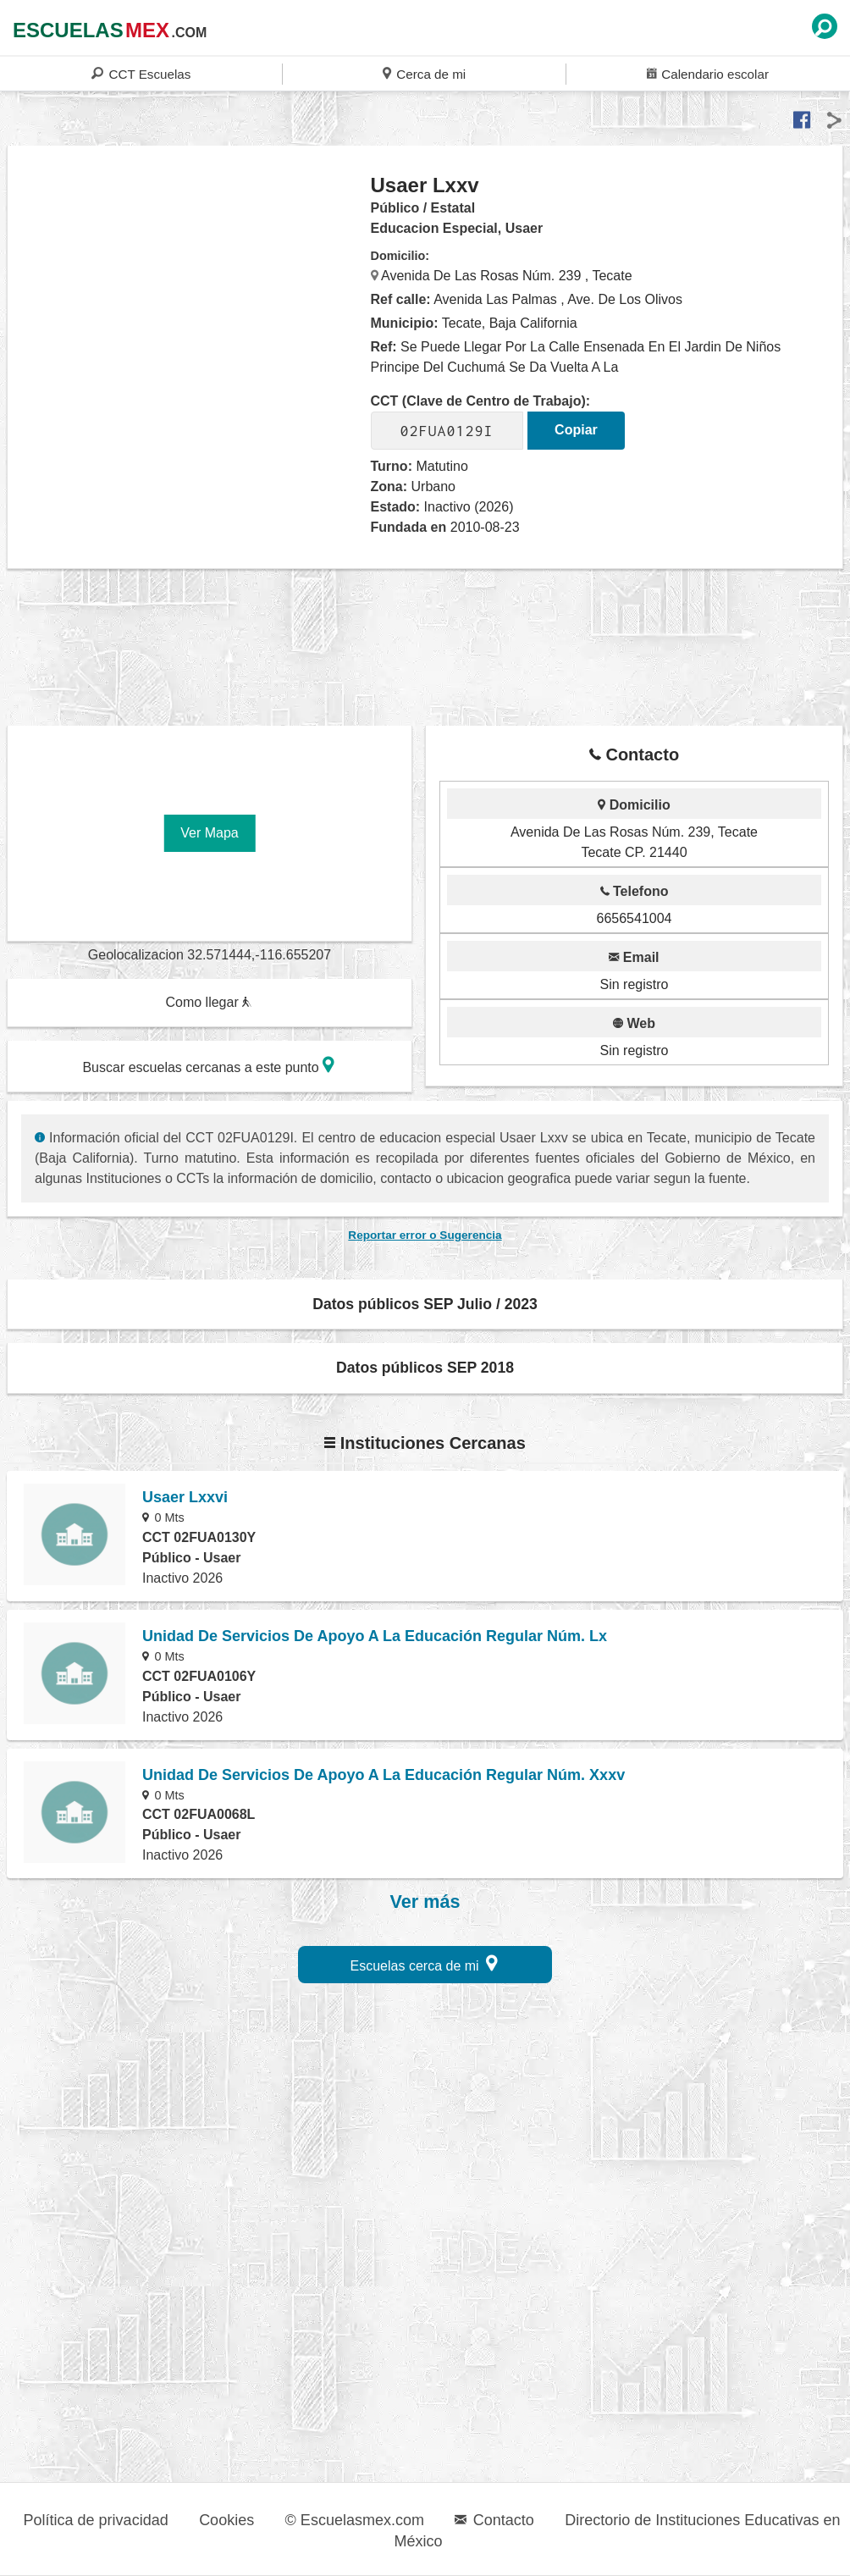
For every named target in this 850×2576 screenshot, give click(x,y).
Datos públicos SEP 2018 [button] (425, 1367)
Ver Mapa (209, 833)
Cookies (226, 2520)
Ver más (425, 1902)
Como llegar (208, 1002)
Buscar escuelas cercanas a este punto (208, 1064)
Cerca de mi (424, 73)
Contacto (494, 2520)
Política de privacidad (96, 2520)
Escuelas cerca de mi (424, 1963)
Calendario (708, 73)
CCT (140, 73)
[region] (189, 308)
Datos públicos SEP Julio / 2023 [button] (425, 1304)
